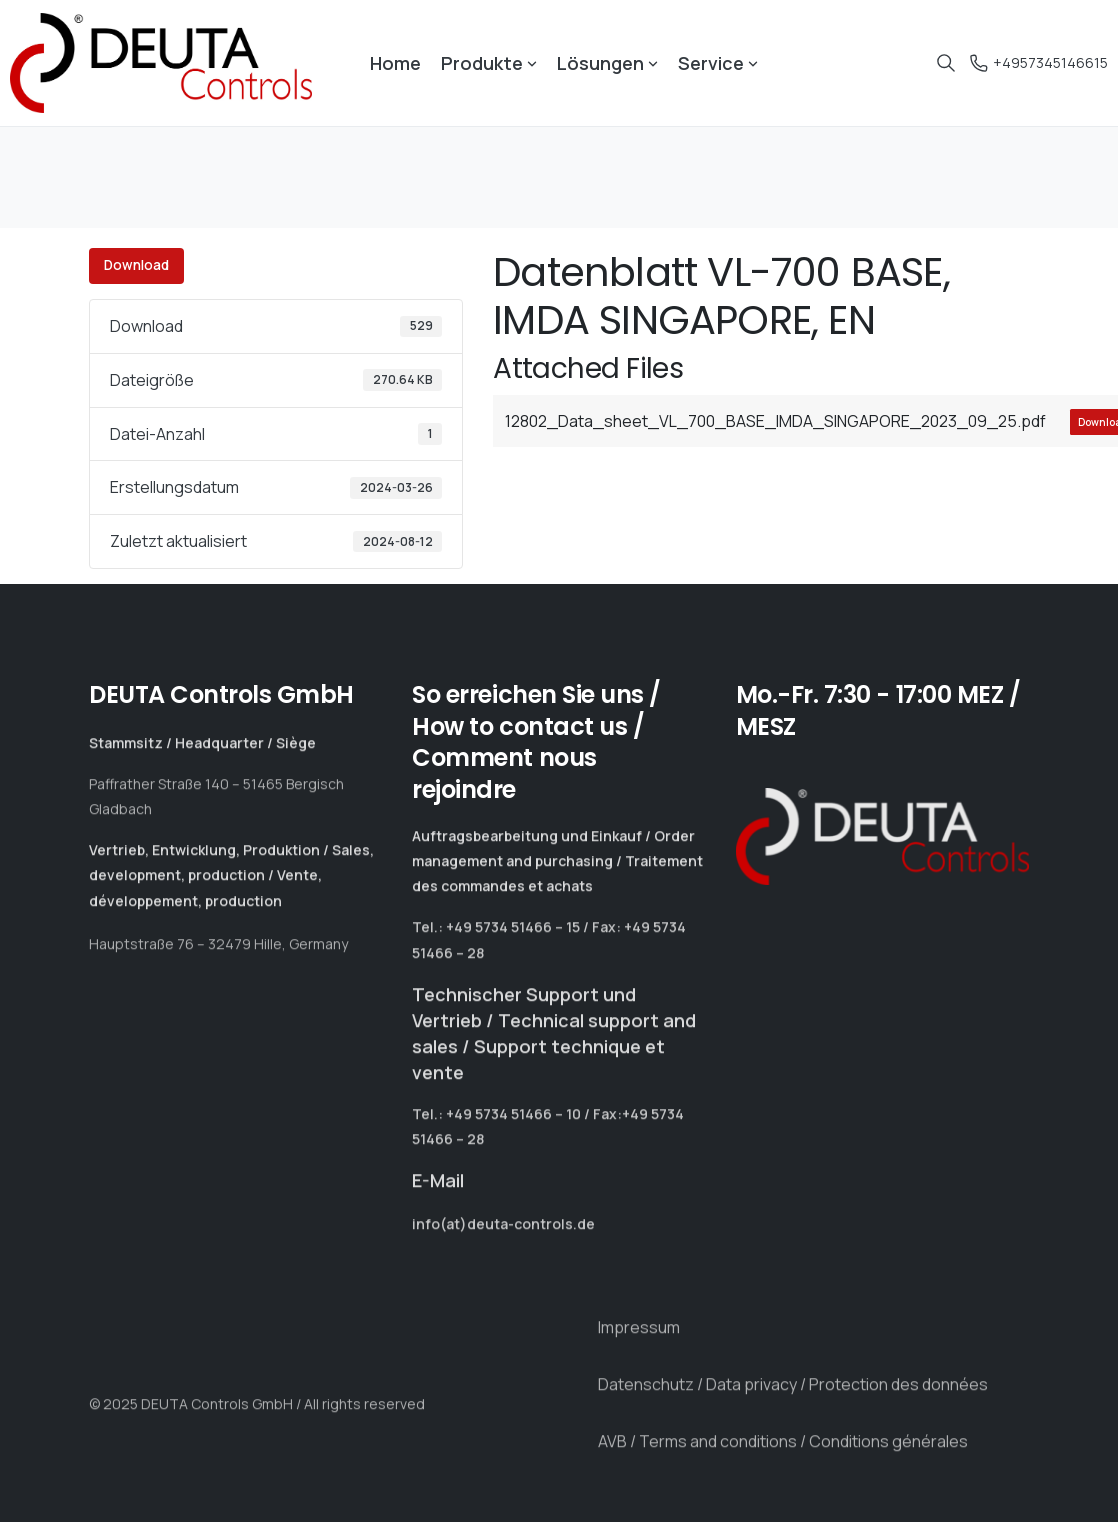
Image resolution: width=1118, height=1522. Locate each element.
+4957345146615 (1036, 62)
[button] (44, 1478)
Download (136, 265)
